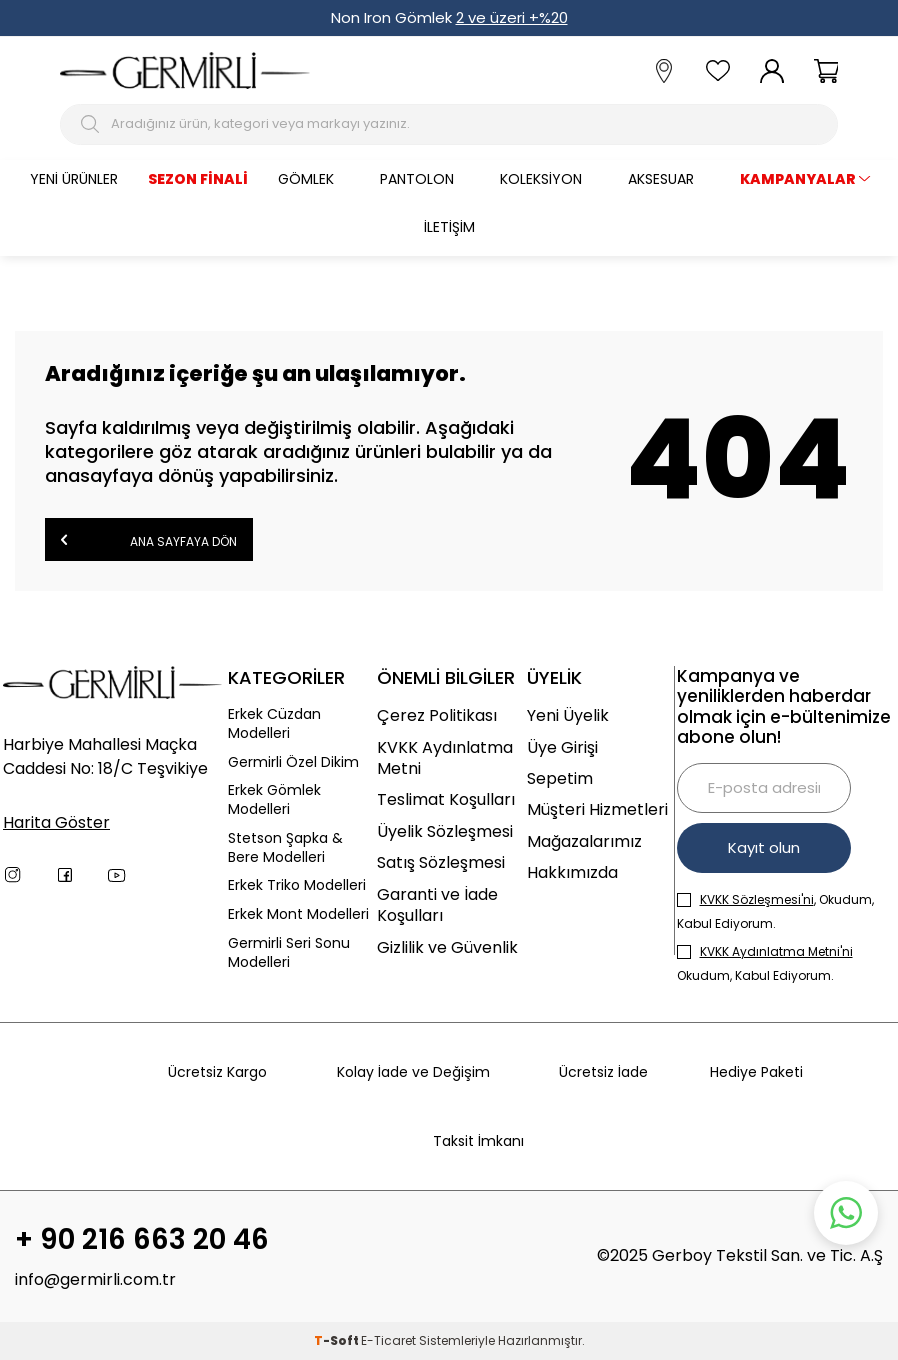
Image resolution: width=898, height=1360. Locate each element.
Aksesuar (661, 179)
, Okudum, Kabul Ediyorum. (775, 911)
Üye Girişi (562, 747)
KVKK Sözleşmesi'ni (757, 899)
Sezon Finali (198, 179)
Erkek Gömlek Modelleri (274, 800)
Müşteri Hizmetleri (597, 809)
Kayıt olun (764, 847)
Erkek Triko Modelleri (297, 885)
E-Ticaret (388, 1340)
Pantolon (417, 179)
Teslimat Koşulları (446, 799)
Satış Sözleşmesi (441, 862)
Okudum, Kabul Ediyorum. (765, 963)
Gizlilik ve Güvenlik (447, 947)
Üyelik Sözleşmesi (445, 831)
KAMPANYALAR (798, 179)
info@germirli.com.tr (95, 1279)
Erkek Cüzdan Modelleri (274, 724)
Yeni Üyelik (568, 715)
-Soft (337, 1340)
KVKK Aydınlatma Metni (445, 758)
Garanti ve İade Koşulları (437, 905)
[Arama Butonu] (92, 124)
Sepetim (560, 778)
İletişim (449, 227)
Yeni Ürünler (74, 179)
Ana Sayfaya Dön (149, 539)
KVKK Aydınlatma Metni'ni (776, 951)
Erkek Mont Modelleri (298, 914)
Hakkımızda (572, 872)
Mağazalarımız (584, 841)
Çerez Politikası (437, 715)
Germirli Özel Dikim (293, 762)
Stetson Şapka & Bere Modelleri (285, 848)
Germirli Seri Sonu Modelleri (289, 953)
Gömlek (306, 179)
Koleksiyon (541, 179)
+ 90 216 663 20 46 (142, 1240)
